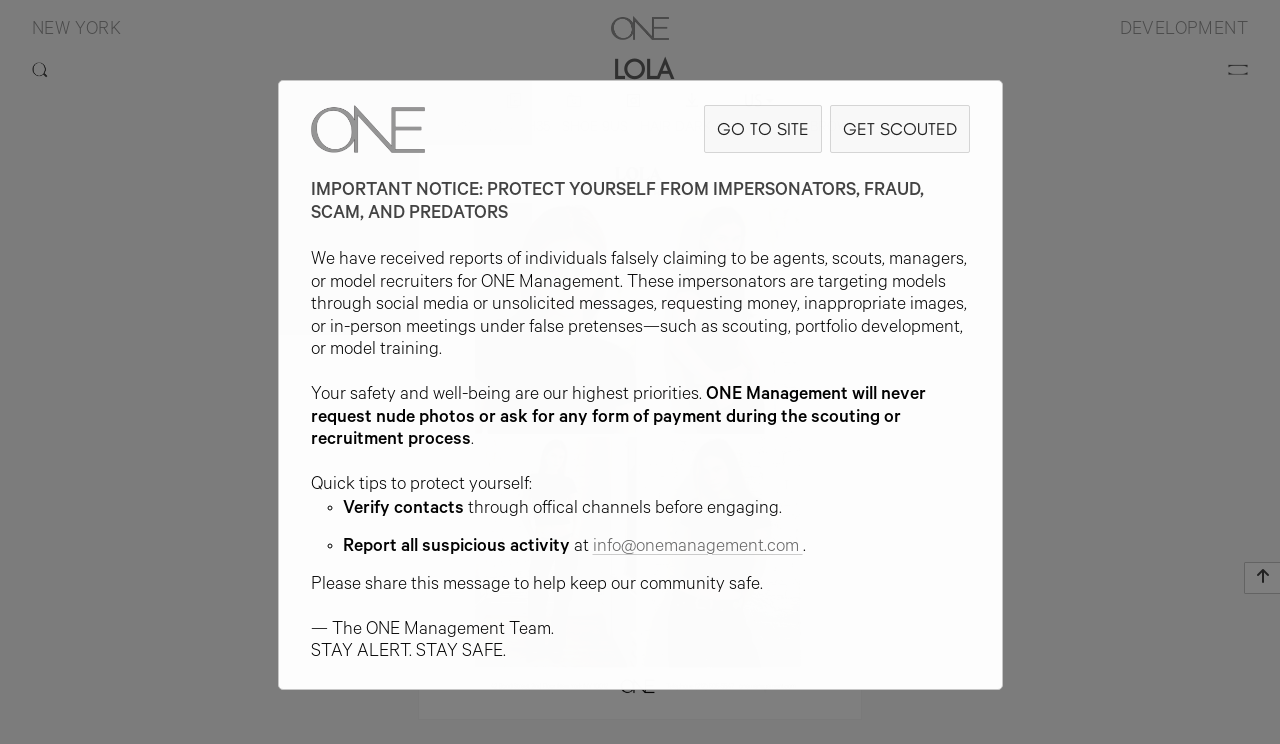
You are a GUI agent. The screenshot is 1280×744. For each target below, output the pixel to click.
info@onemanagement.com (698, 548)
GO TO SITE (763, 128)
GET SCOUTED (900, 128)
